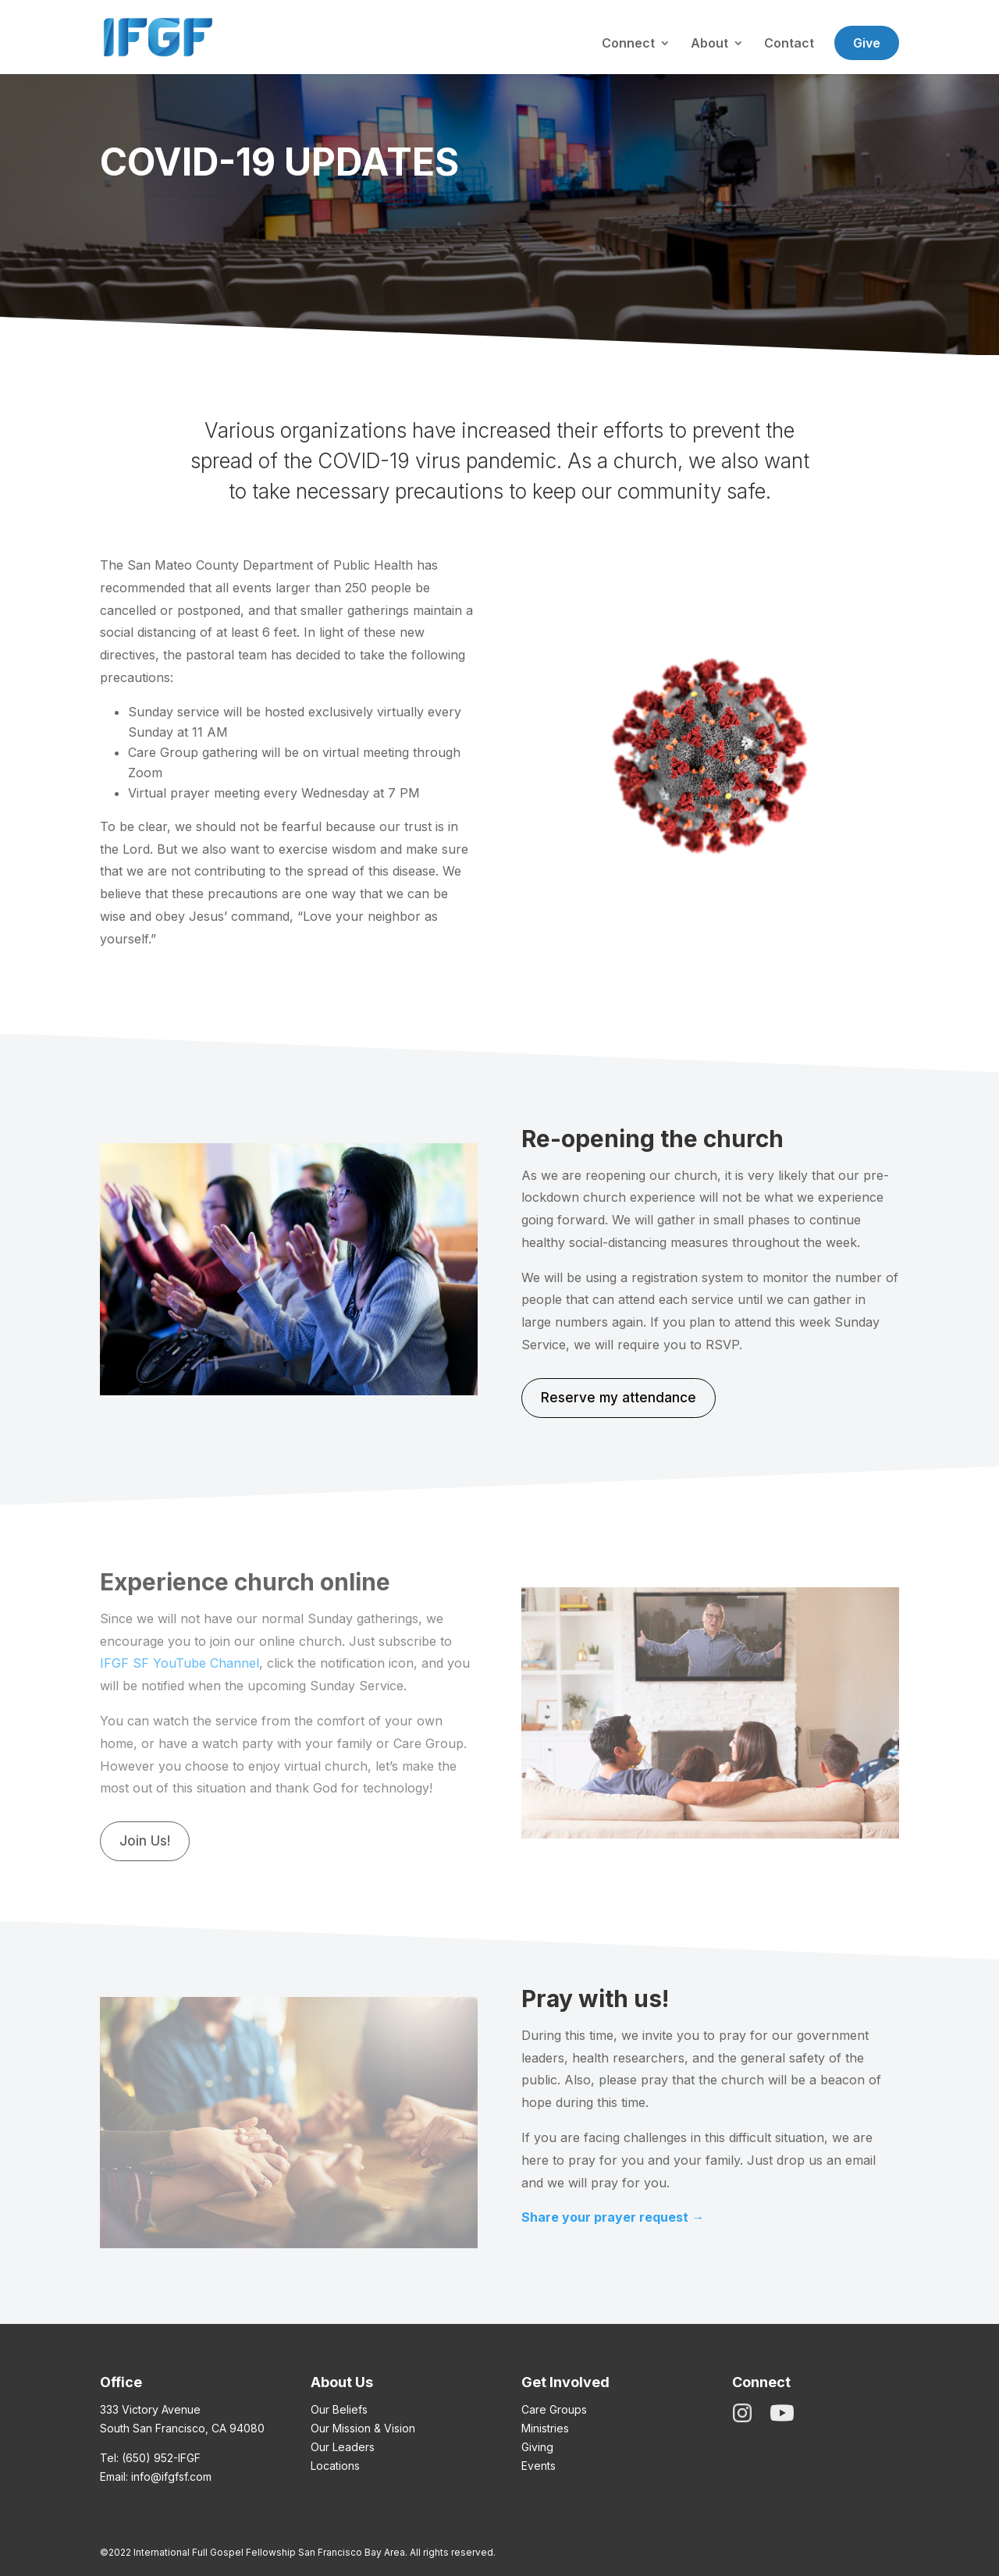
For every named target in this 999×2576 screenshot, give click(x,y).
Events (538, 2465)
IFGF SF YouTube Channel (179, 1663)
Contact (789, 44)
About (709, 44)
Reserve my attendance (618, 1397)
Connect (628, 44)
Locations (335, 2465)
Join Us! (144, 1841)
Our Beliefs (339, 2409)
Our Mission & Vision (363, 2428)
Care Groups (554, 2409)
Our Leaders (343, 2446)
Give (866, 43)
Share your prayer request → (612, 2217)
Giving (537, 2446)
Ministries (545, 2428)
